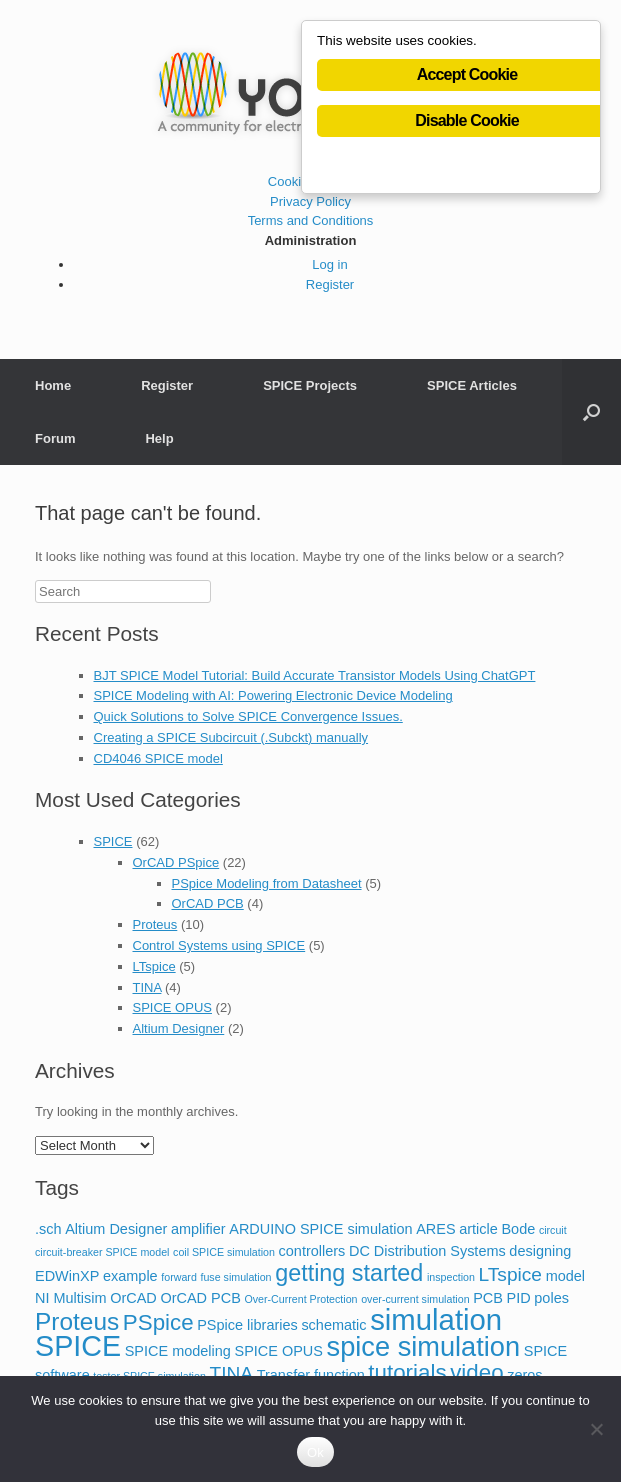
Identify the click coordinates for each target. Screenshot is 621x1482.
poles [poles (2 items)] (551, 1298)
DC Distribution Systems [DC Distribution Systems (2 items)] (427, 1251)
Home (53, 385)
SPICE (113, 841)
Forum (55, 438)
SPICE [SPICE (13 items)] (78, 1346)
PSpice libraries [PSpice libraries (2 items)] (247, 1325)
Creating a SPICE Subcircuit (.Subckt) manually (231, 737)
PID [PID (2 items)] (519, 1298)
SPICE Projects (310, 385)
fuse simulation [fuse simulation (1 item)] (235, 1277)
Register (330, 284)
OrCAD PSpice (176, 862)
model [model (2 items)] (565, 1276)
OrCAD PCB (208, 903)
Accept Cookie (467, 74)
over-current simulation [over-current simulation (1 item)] (415, 1299)
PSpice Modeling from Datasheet (267, 883)
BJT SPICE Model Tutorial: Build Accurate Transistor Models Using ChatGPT (315, 675)
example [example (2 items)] (130, 1276)
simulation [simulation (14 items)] (436, 1319)
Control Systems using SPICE (219, 945)
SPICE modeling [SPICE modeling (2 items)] (178, 1351)
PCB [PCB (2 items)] (488, 1298)
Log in (329, 264)
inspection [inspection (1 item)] (451, 1277)
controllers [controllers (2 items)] (312, 1251)
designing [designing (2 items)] (540, 1251)
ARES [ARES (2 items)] (435, 1229)
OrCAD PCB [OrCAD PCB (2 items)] (200, 1298)
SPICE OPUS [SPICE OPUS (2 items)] (279, 1351)
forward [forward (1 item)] (179, 1277)
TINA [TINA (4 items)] (231, 1373)
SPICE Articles (472, 385)
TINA (147, 987)
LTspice (154, 966)
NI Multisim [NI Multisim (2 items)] (71, 1298)
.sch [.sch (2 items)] (48, 1229)
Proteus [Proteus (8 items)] (77, 1321)
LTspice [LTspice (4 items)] (510, 1274)
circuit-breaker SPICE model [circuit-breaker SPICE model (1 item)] (102, 1252)
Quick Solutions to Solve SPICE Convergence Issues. (248, 716)
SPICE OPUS (172, 1007)
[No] (596, 1429)
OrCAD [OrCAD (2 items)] (133, 1298)
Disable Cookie (467, 120)
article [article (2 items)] (478, 1229)
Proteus (155, 924)
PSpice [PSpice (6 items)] (158, 1322)
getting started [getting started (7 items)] (349, 1273)
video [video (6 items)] (476, 1372)
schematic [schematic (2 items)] (333, 1325)
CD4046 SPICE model (158, 758)
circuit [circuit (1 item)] (553, 1230)
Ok (315, 1452)
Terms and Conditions (311, 220)
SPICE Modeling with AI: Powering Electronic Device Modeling (273, 695)
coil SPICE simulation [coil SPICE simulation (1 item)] (224, 1252)
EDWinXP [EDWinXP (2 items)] (67, 1276)
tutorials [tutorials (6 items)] (407, 1372)
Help (159, 438)
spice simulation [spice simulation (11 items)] (424, 1346)
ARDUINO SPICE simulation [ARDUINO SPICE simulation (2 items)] (320, 1229)
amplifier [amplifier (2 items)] (198, 1229)
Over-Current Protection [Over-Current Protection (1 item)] (300, 1299)
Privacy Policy (310, 201)
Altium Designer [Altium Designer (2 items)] (116, 1229)
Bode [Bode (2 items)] (518, 1229)
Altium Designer (179, 1028)
